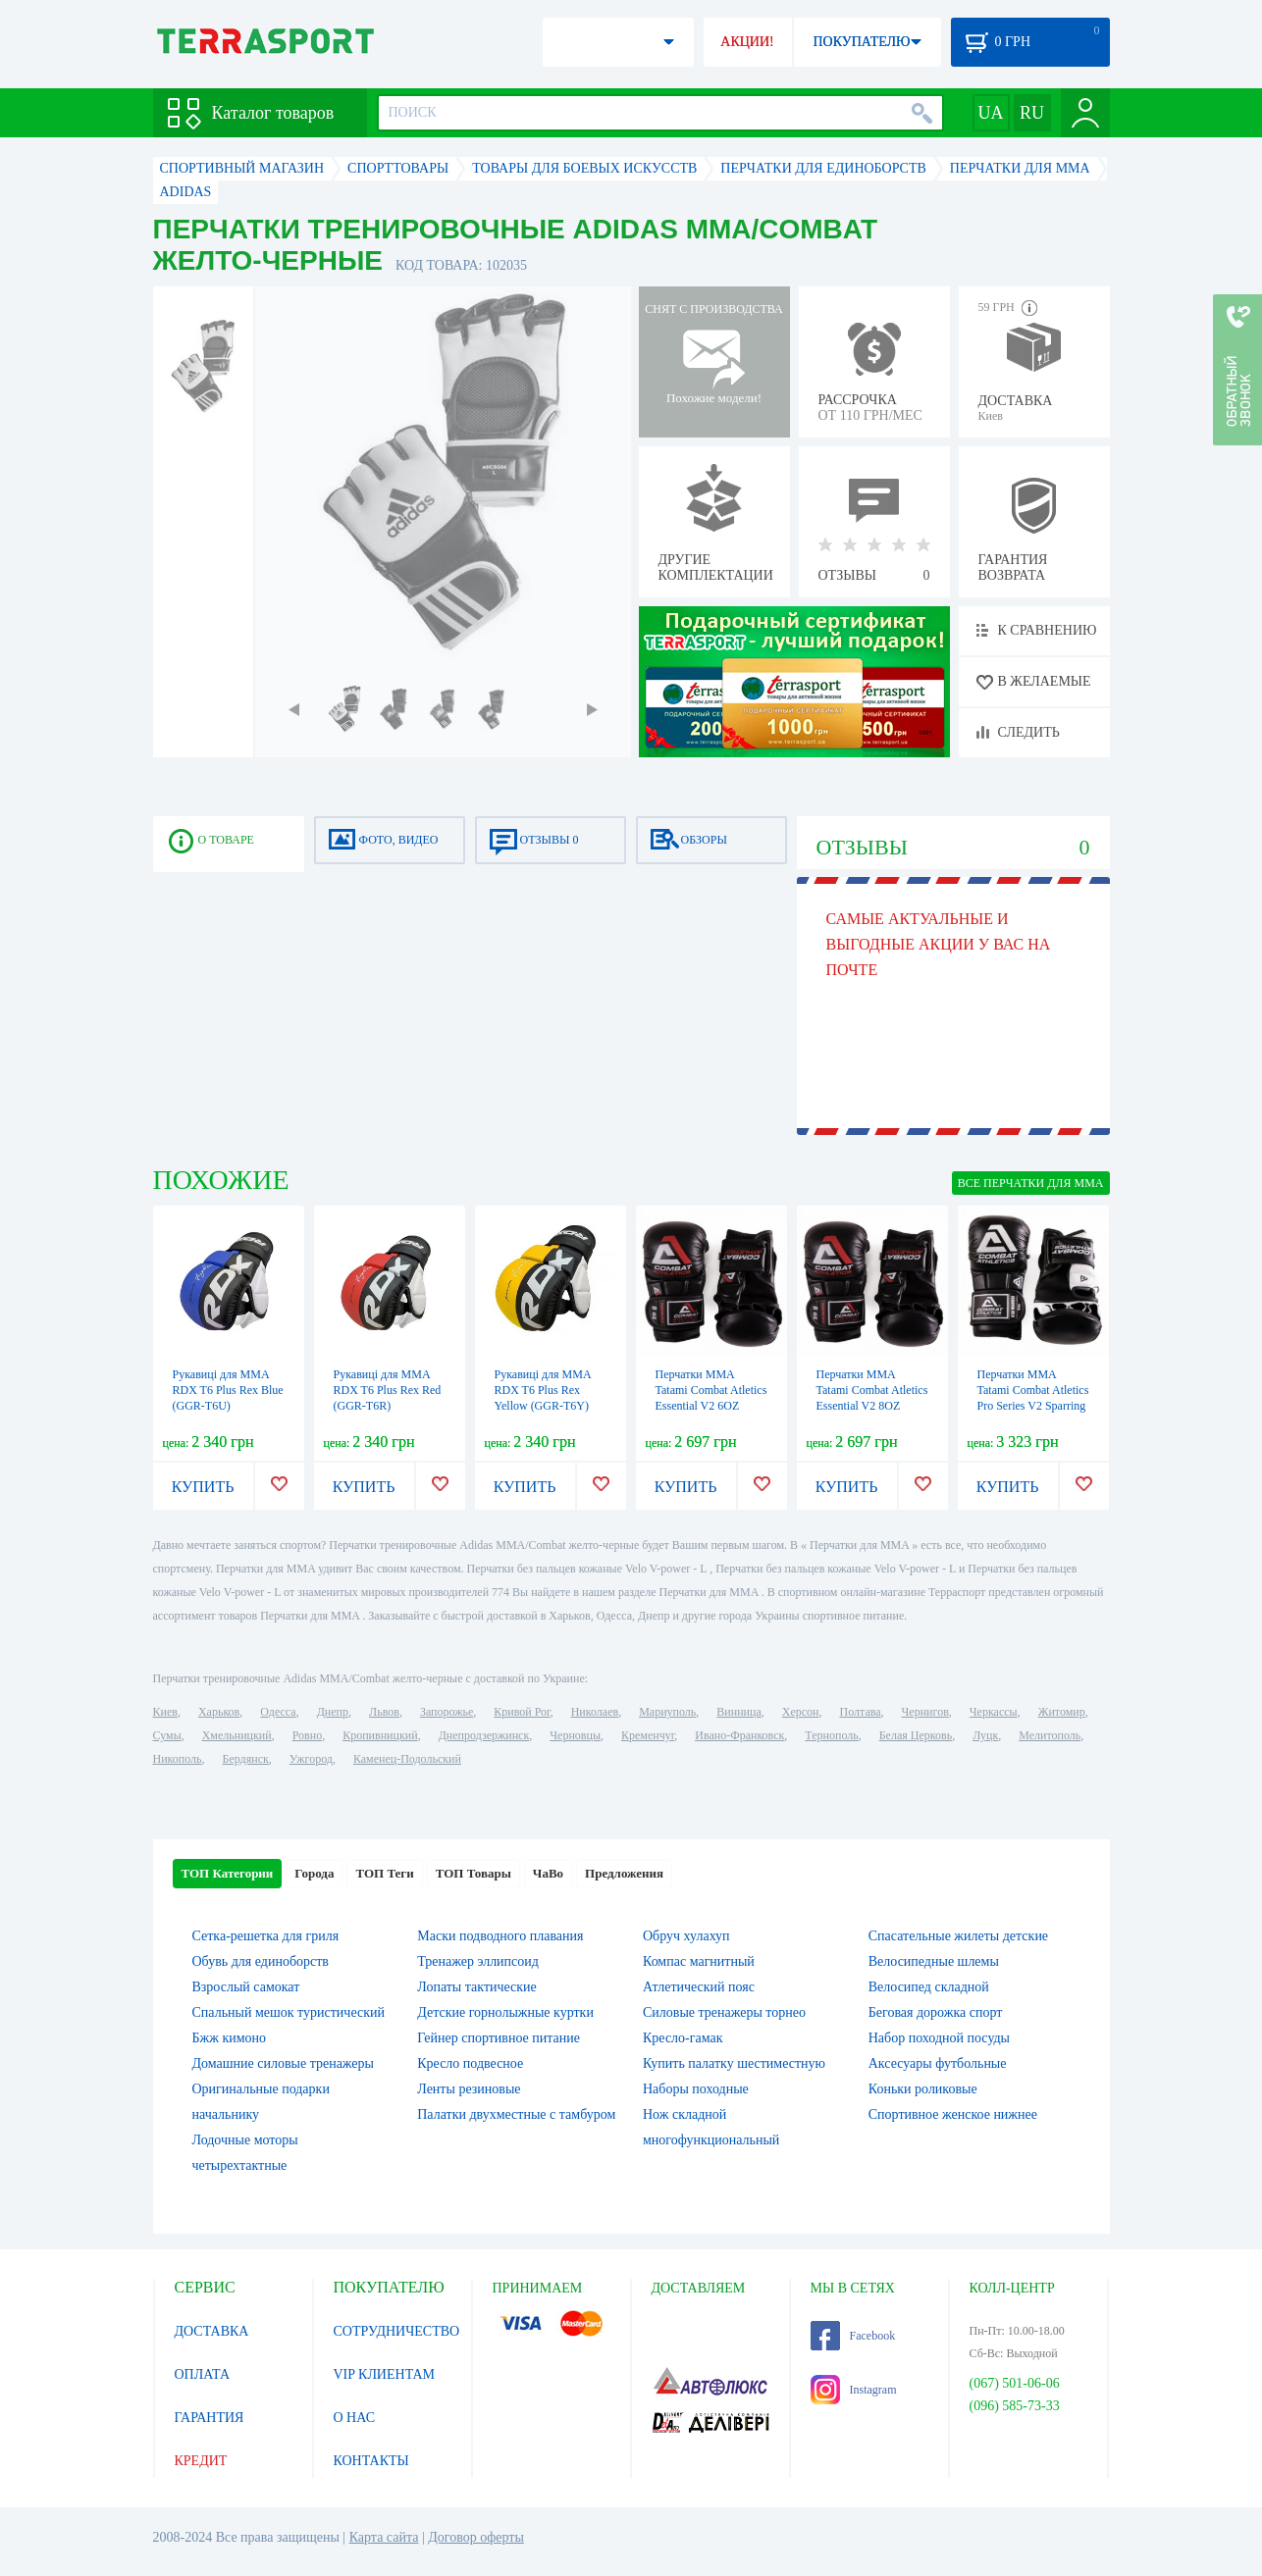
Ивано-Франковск (739, 1735)
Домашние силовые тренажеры (283, 2063)
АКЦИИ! (746, 41)
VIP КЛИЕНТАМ (385, 2374)
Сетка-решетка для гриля (266, 1936)
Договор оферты (476, 2537)
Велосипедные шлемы (933, 1961)
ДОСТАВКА (212, 2331)
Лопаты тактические (477, 1987)
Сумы (167, 1735)
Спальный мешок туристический (288, 2012)
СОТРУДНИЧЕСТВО (397, 2331)
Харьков (218, 1712)
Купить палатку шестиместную (734, 2063)
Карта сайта (384, 2537)
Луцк (985, 1735)
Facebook (853, 2335)
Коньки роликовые (922, 2089)
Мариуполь (667, 1712)
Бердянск (246, 1759)
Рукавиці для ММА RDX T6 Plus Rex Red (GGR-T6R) (388, 1390)
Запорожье (446, 1712)
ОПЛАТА (203, 2374)
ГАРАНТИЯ (209, 2417)
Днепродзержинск (484, 1735)
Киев (165, 1712)
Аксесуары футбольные (937, 2063)
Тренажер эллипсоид (478, 1961)
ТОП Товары (473, 1873)
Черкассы (994, 1712)
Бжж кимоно (229, 2038)
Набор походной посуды (939, 2038)
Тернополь (831, 1735)
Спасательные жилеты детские (958, 1936)
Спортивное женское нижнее (952, 2114)
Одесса (277, 1712)
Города (314, 1873)
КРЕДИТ (201, 2460)
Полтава (860, 1712)
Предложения (624, 1873)
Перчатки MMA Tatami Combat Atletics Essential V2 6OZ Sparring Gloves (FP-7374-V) (711, 1405)
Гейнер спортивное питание (498, 2038)
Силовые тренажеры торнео (724, 2012)
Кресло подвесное (470, 2063)
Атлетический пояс (699, 1987)
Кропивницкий (379, 1735)
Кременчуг (647, 1735)
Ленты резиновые (468, 2089)
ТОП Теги (384, 1873)
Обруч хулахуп (686, 1936)
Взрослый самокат (246, 1987)
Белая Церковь (915, 1735)
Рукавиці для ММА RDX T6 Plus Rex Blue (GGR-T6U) (228, 1390)
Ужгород (311, 1759)
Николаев (594, 1712)
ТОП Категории (228, 1873)
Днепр (332, 1712)
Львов (384, 1712)
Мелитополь (1049, 1735)
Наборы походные (696, 2089)
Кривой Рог (522, 1712)
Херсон (800, 1712)
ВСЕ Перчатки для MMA (1031, 1183)
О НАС (354, 2417)
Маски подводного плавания (500, 1936)
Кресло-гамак (683, 2038)
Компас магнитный (699, 1961)
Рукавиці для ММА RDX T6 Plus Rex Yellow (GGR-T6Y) (543, 1390)
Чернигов (925, 1712)
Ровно (307, 1735)
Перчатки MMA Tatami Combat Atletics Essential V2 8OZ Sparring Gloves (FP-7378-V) (872, 1405)
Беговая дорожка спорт (935, 2012)
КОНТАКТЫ (371, 2460)
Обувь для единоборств (260, 1961)
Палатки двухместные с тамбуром (516, 2114)
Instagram (854, 2389)
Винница (738, 1712)
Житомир (1061, 1712)
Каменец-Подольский (407, 1759)
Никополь (177, 1759)
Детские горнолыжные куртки (505, 2012)
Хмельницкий (237, 1735)
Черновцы (575, 1735)
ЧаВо (548, 1873)
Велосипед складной (928, 1987)
